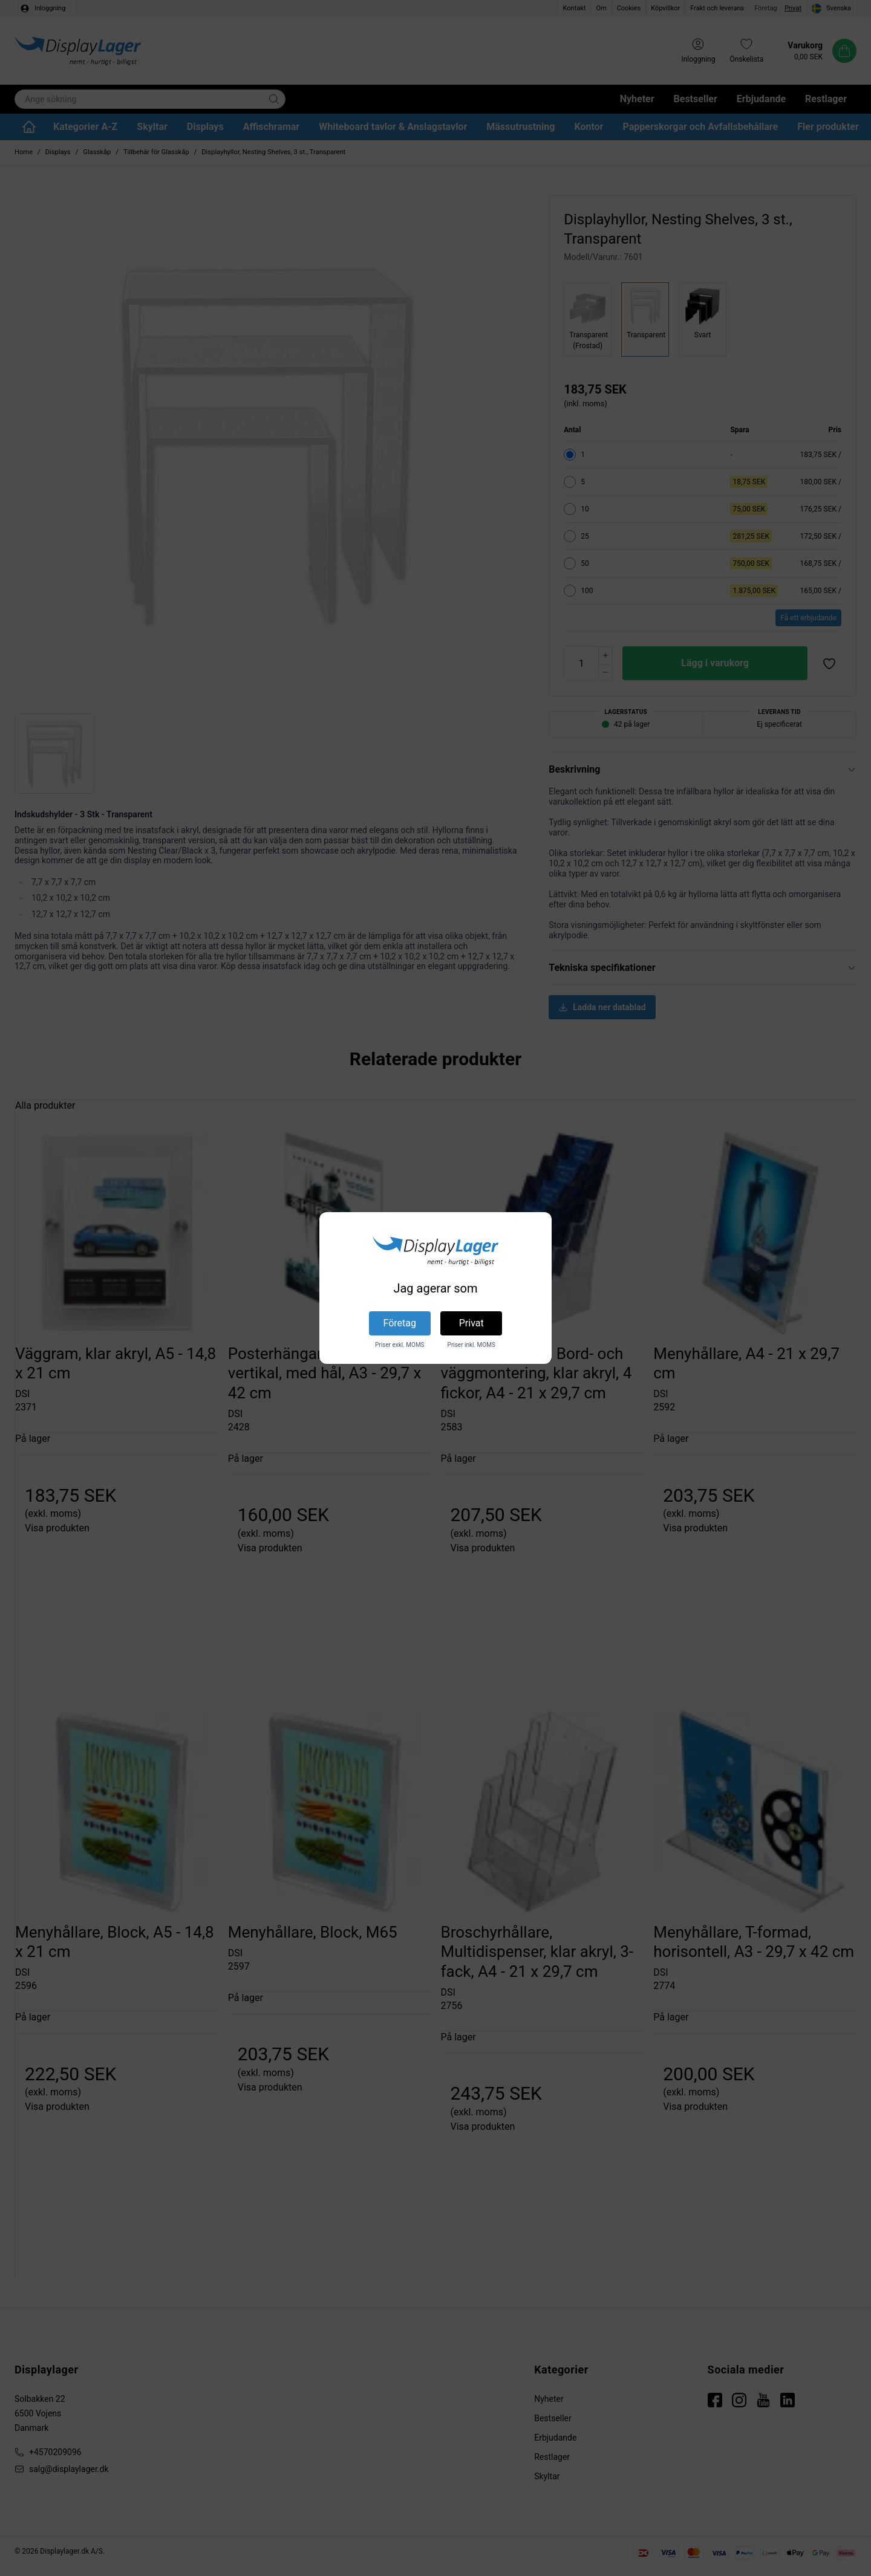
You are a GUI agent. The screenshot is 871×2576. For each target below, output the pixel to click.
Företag (399, 1323)
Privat (471, 1323)
